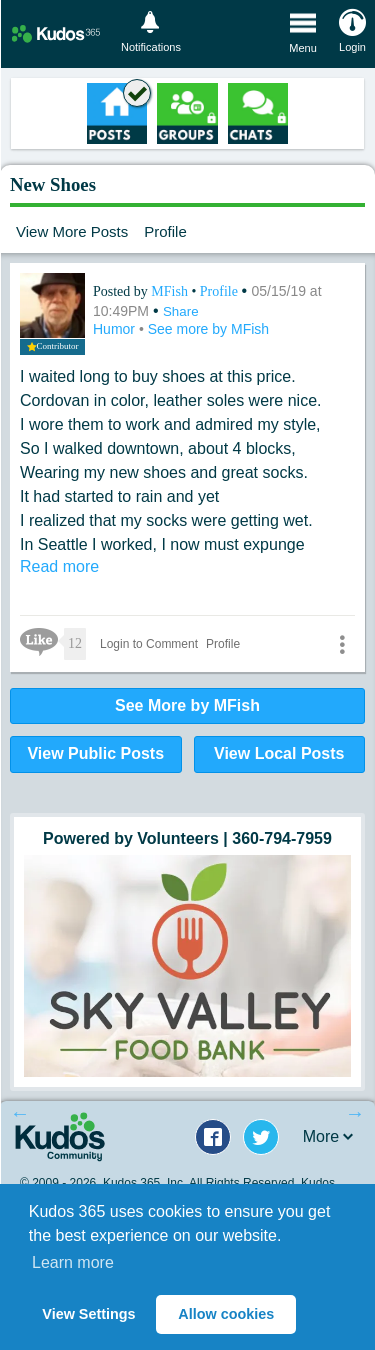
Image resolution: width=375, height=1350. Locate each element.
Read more (59, 566)
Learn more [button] (73, 1262)
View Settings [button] (88, 1314)
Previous (20, 1113)
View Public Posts (95, 753)
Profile (165, 231)
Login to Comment (149, 644)
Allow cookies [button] (226, 1314)
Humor (116, 329)
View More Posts (72, 231)
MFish (171, 291)
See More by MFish (187, 705)
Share (181, 311)
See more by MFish (208, 329)
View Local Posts (279, 753)
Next (355, 1113)
